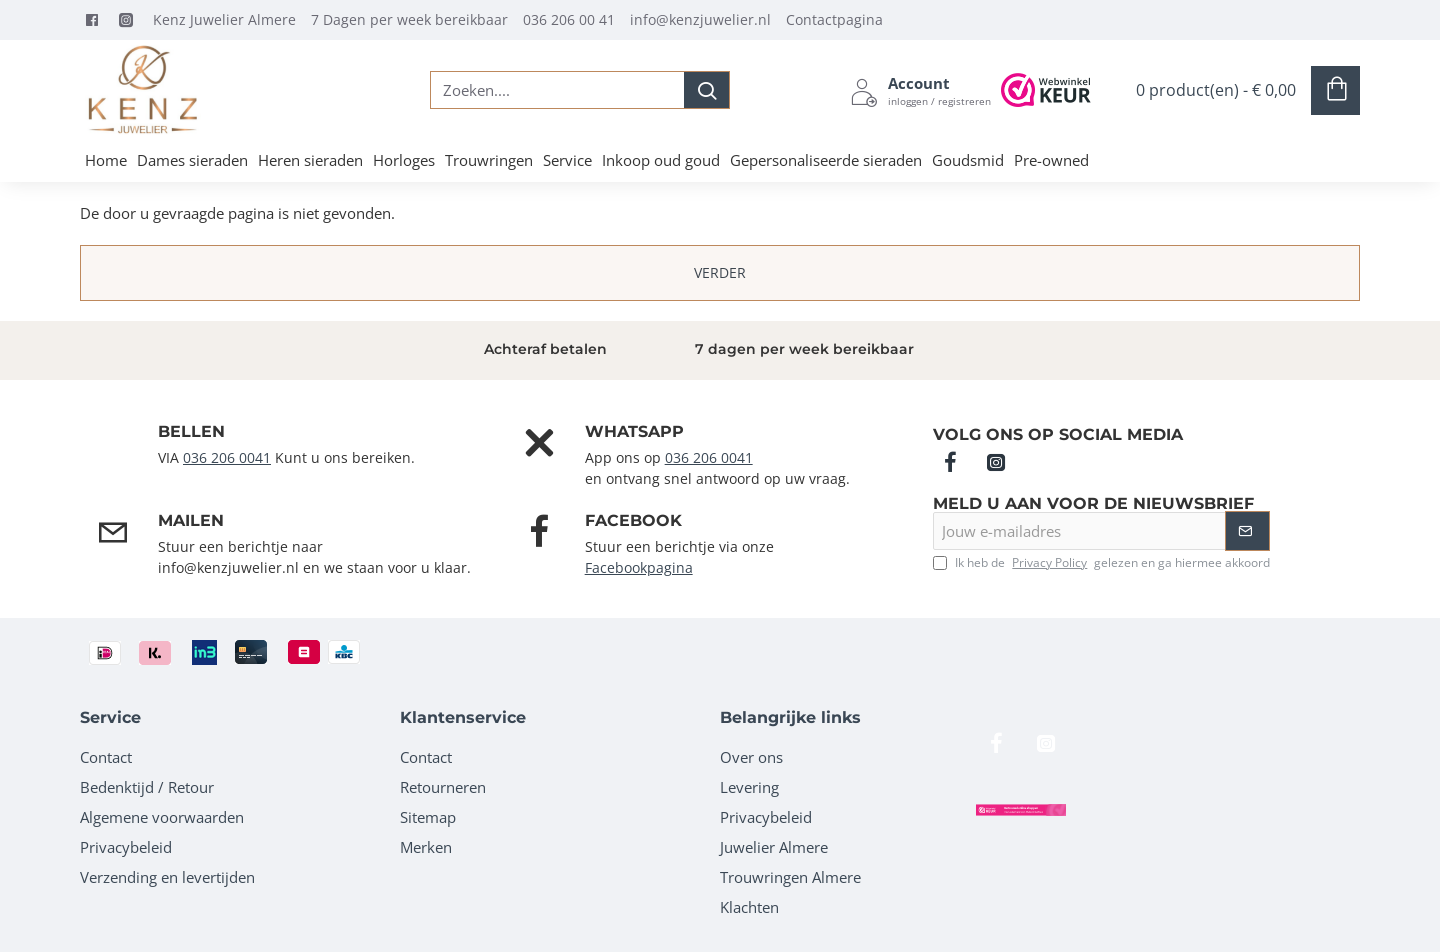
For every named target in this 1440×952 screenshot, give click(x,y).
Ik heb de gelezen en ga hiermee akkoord (1101, 563)
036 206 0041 (227, 457)
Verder (720, 272)
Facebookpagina (639, 567)
